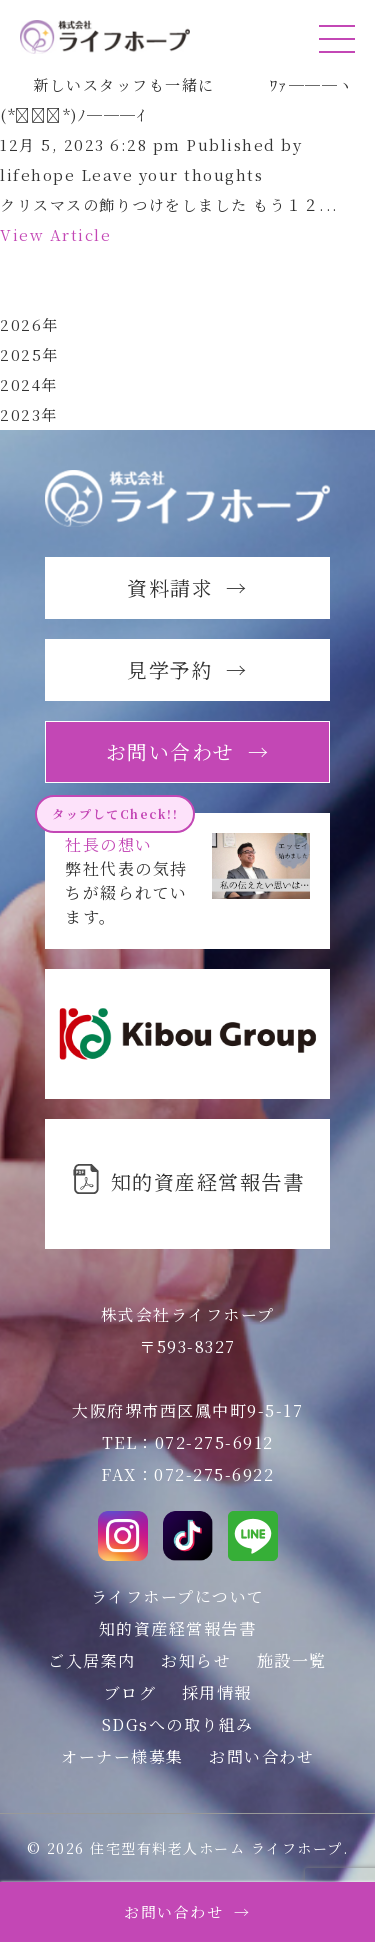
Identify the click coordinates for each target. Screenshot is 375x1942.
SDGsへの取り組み (178, 1724)
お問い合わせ (261, 1756)
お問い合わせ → (187, 1911)
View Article (55, 234)
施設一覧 (292, 1660)
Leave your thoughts (172, 174)
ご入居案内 (92, 1660)
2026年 (29, 324)
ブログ (130, 1692)
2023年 (29, 414)
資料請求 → (187, 587)
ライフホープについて (178, 1596)
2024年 (29, 384)
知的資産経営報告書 (178, 1628)
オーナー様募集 (122, 1756)
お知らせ (196, 1660)
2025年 (29, 354)
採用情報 (217, 1692)
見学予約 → (187, 669)
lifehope (37, 174)
